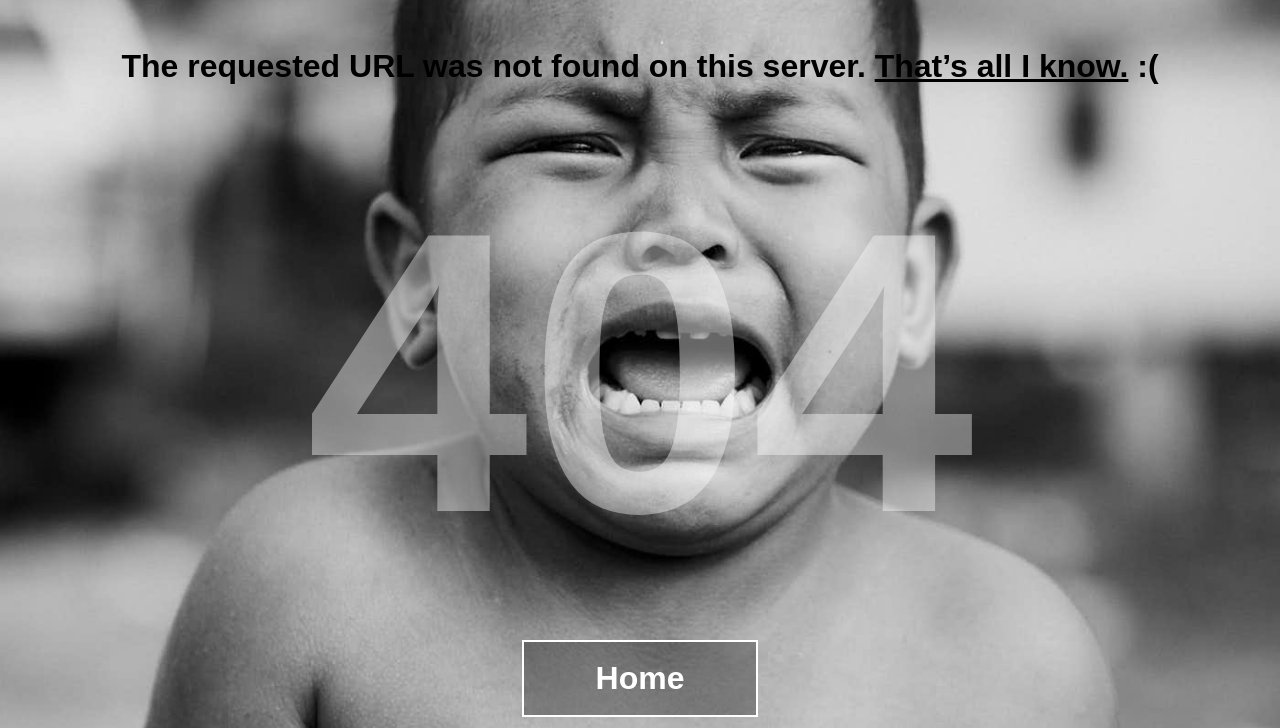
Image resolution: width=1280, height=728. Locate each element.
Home (640, 678)
